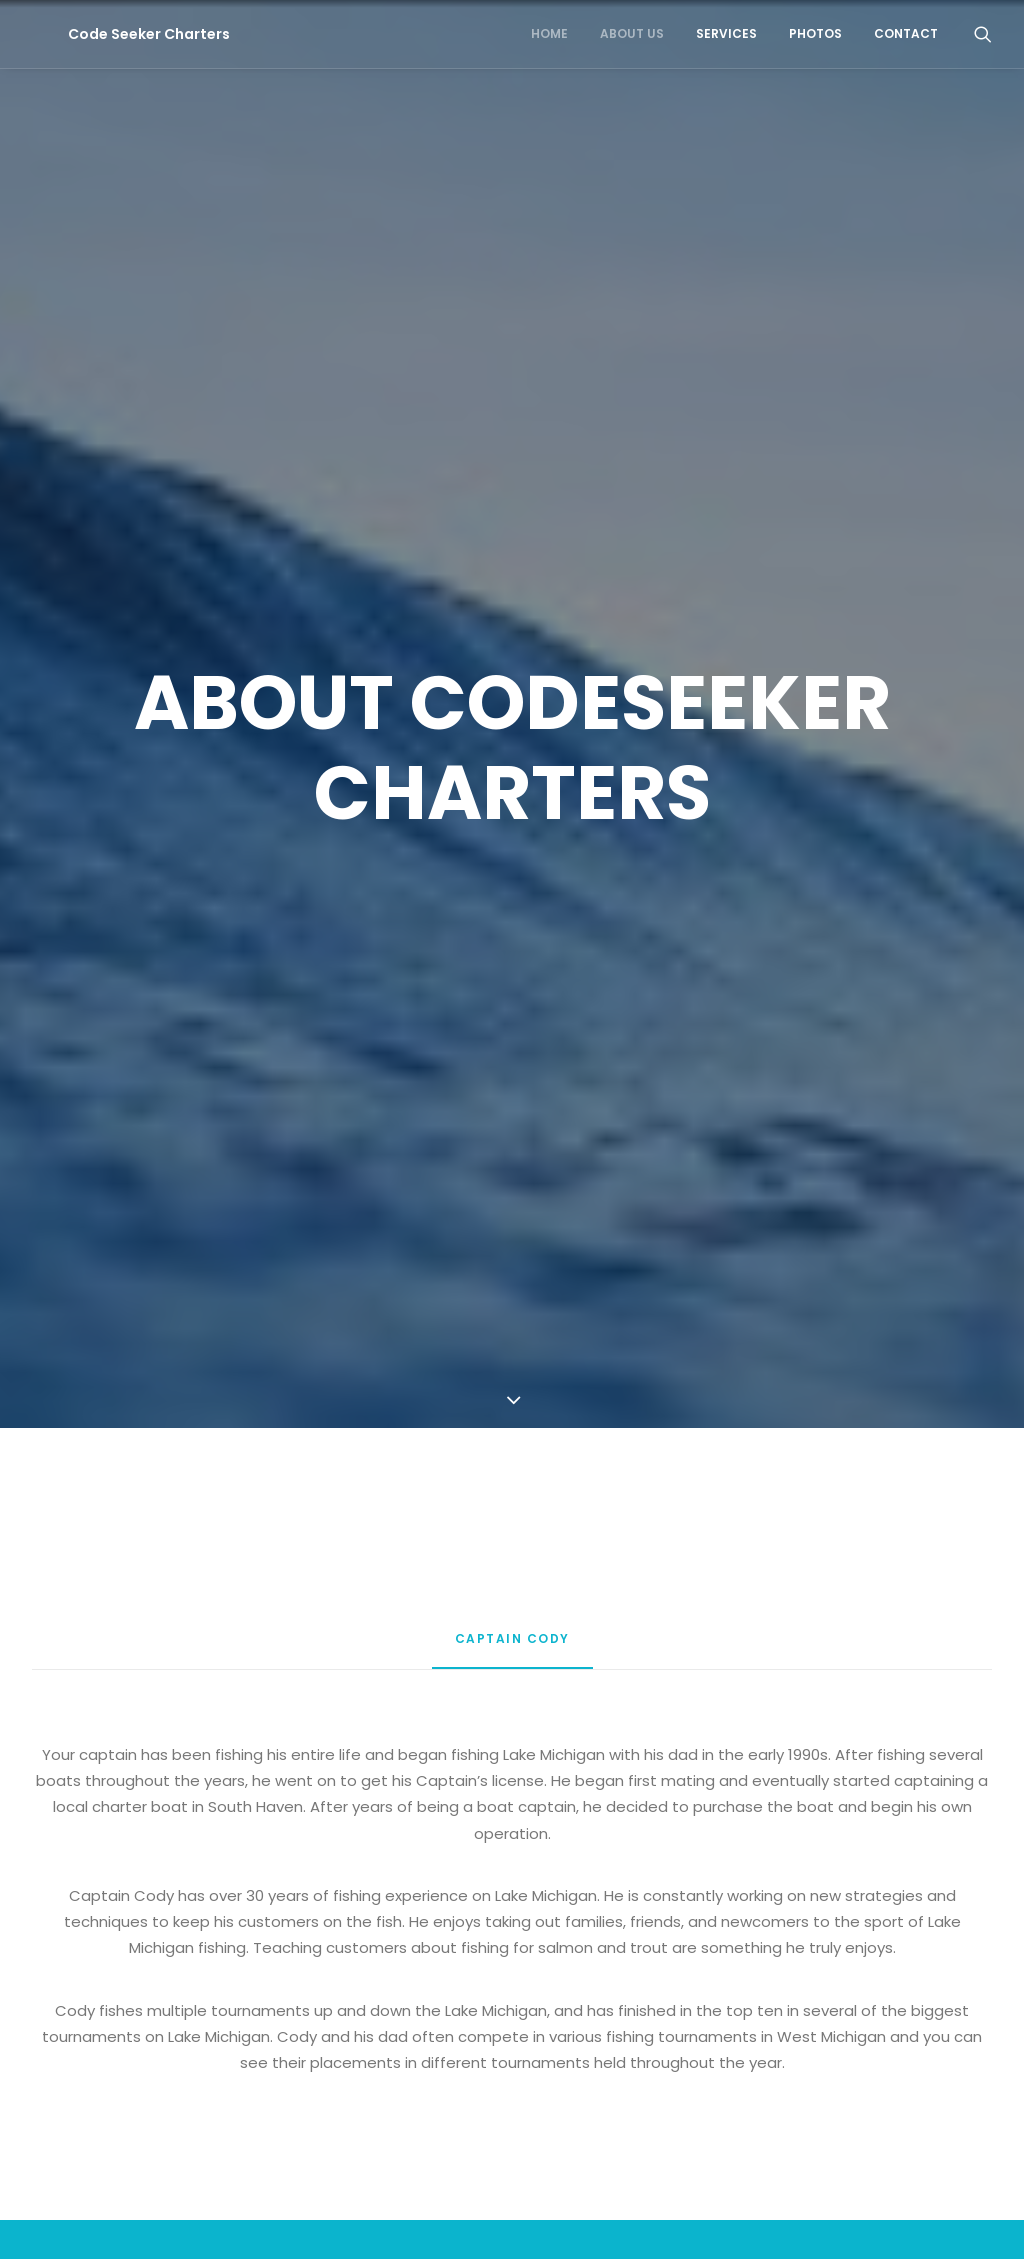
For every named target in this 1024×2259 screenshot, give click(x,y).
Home (549, 33)
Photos (815, 33)
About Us (632, 33)
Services (726, 33)
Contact (906, 33)
